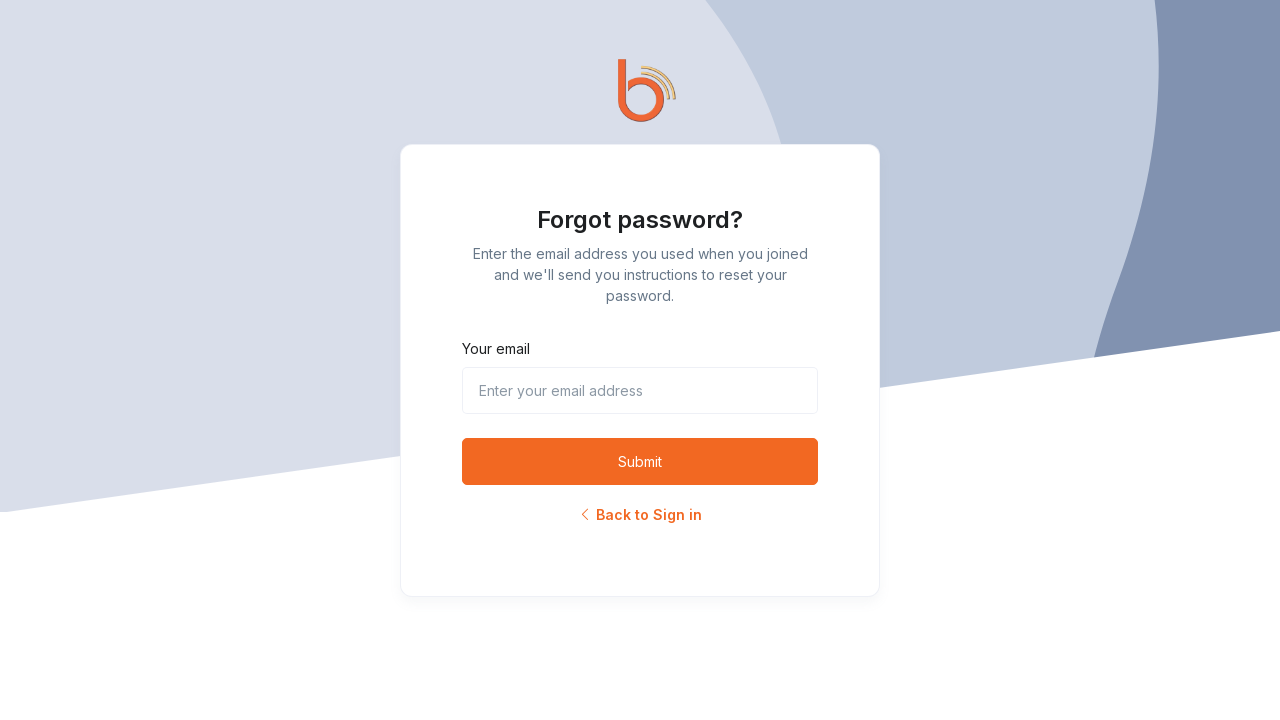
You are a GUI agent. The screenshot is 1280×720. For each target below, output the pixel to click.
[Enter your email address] (640, 390)
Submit (640, 461)
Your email (496, 348)
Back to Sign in (640, 514)
